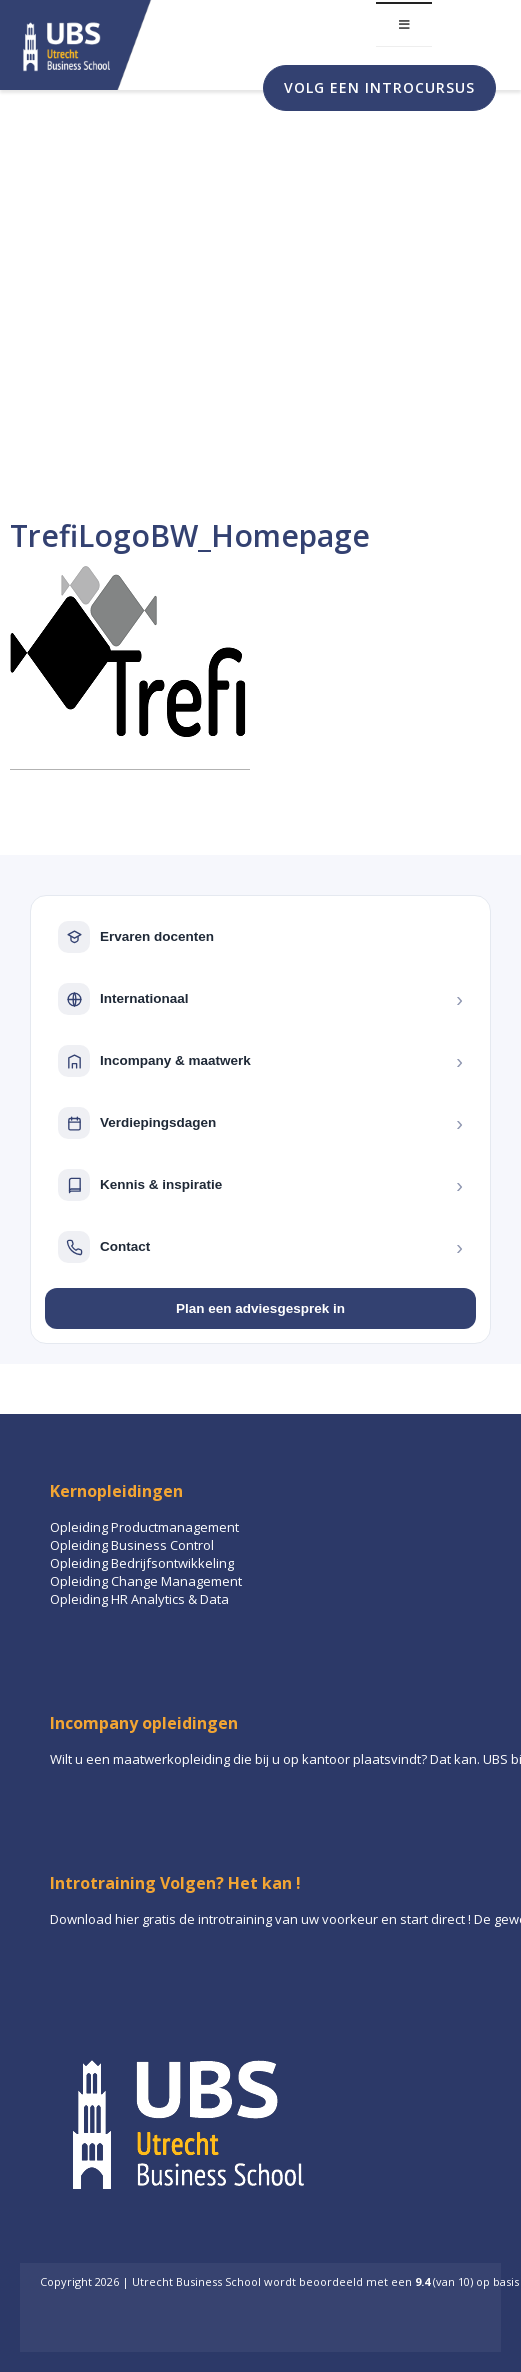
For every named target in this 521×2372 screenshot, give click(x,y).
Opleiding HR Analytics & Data (139, 1599)
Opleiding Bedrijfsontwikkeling (142, 1563)
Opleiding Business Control (132, 1545)
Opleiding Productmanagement (144, 1527)
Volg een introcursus (379, 87)
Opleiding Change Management (146, 1581)
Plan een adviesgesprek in (260, 1308)
